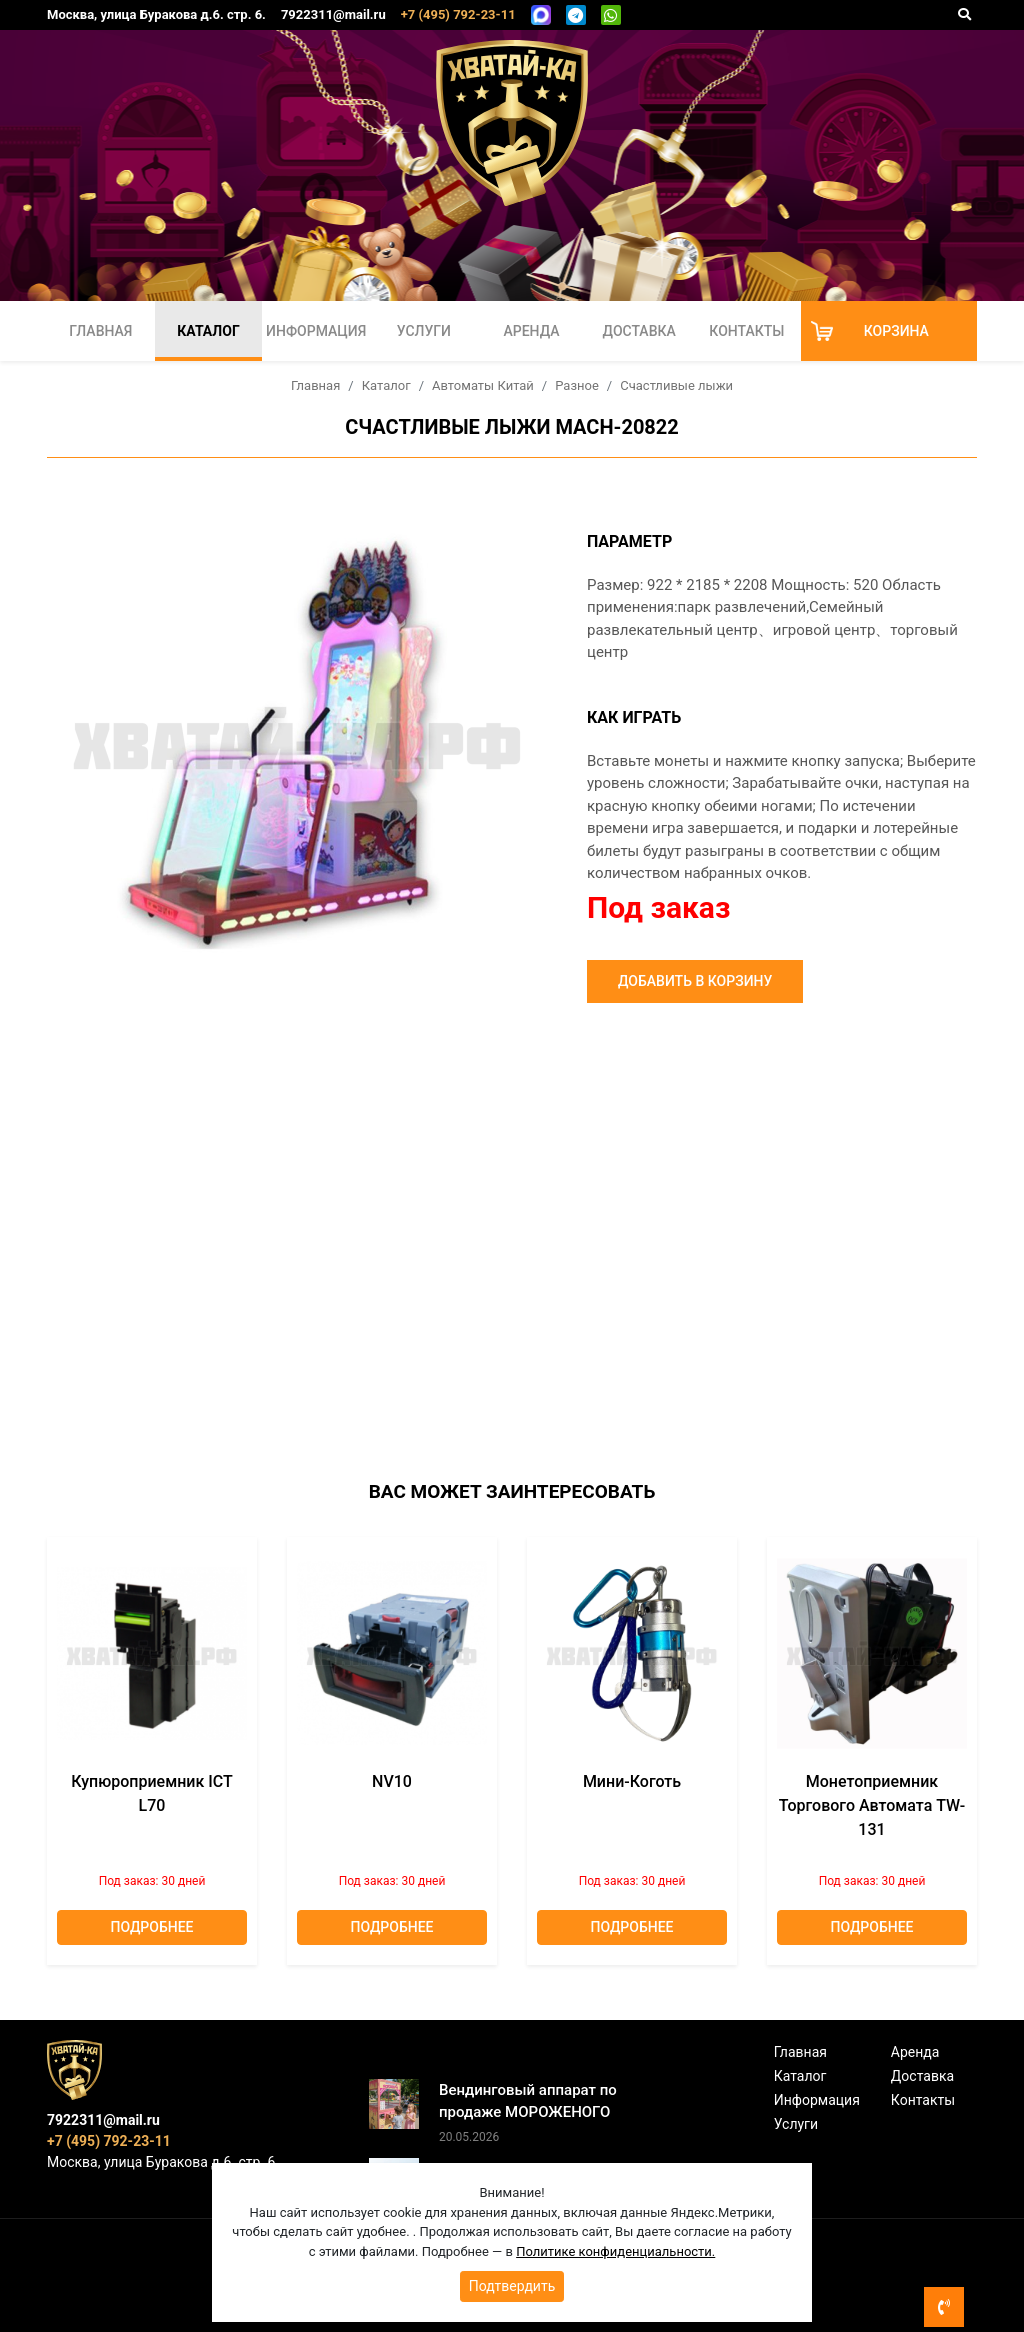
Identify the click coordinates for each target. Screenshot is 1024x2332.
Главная (100, 331)
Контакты (746, 331)
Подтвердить (512, 2286)
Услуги (424, 331)
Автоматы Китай (483, 385)
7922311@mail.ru (333, 14)
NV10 (392, 1781)
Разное (577, 385)
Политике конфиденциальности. (615, 2251)
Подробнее (152, 1927)
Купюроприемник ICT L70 (152, 1793)
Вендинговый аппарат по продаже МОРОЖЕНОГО (528, 2101)
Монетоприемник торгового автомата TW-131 (872, 1805)
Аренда (531, 331)
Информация (316, 331)
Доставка (639, 331)
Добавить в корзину (695, 981)
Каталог (208, 331)
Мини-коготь (632, 1781)
